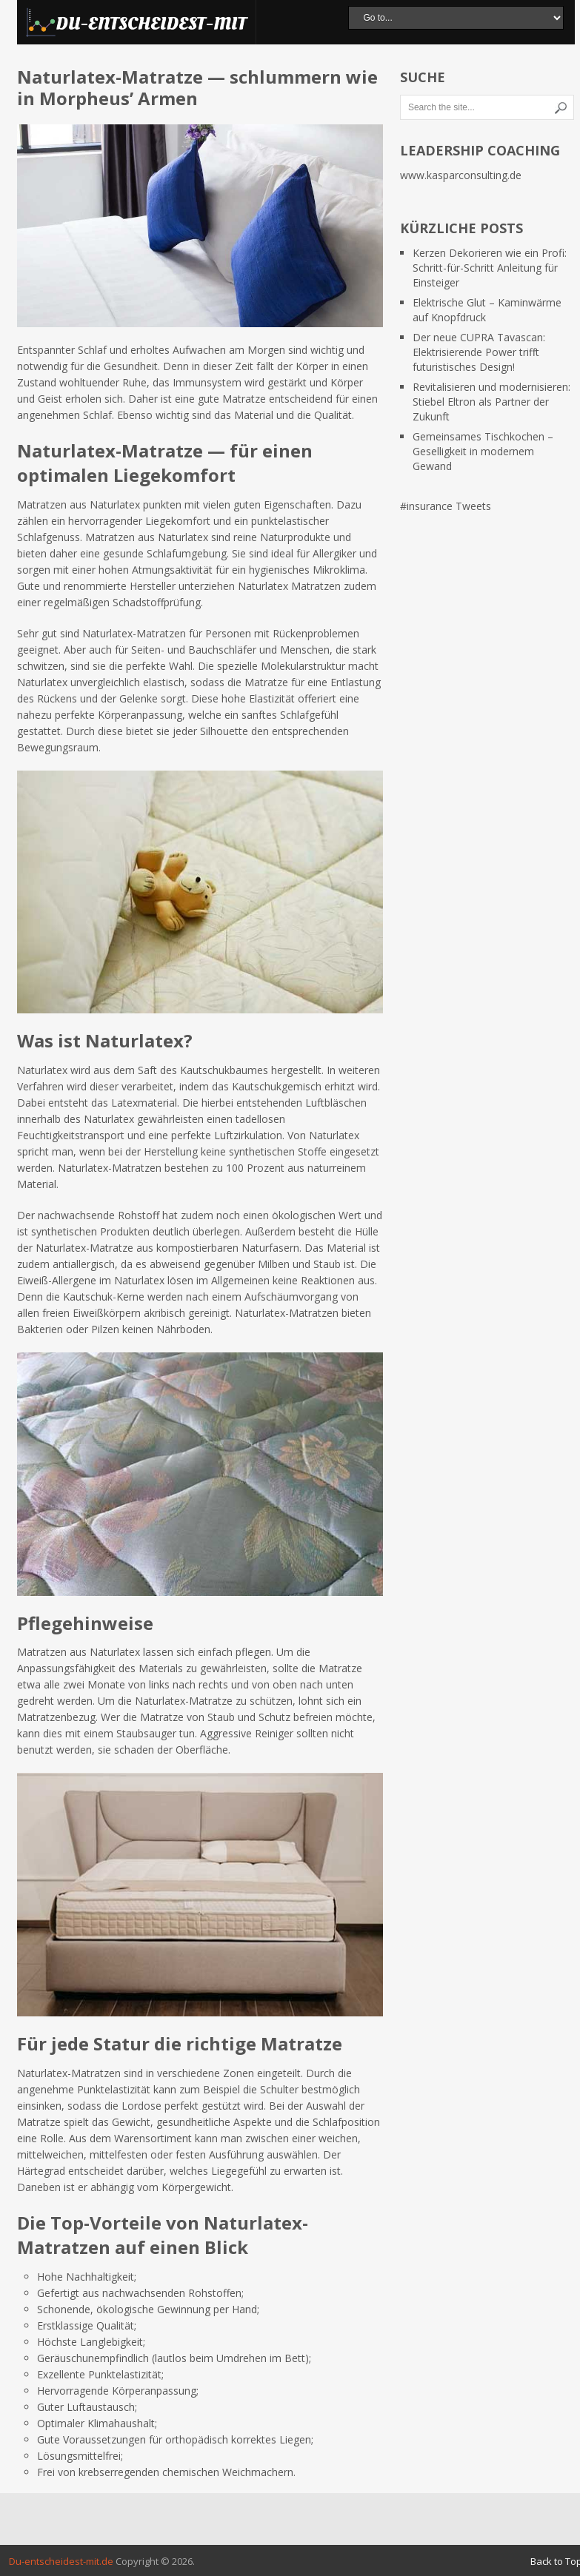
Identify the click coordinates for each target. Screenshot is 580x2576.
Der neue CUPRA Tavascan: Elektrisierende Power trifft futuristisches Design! (479, 352)
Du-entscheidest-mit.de (61, 2561)
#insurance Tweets (445, 506)
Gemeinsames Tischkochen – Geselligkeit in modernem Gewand (483, 451)
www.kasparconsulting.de (460, 175)
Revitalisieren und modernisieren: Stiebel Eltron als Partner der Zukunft (491, 401)
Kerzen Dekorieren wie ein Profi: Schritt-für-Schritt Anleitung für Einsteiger (490, 267)
